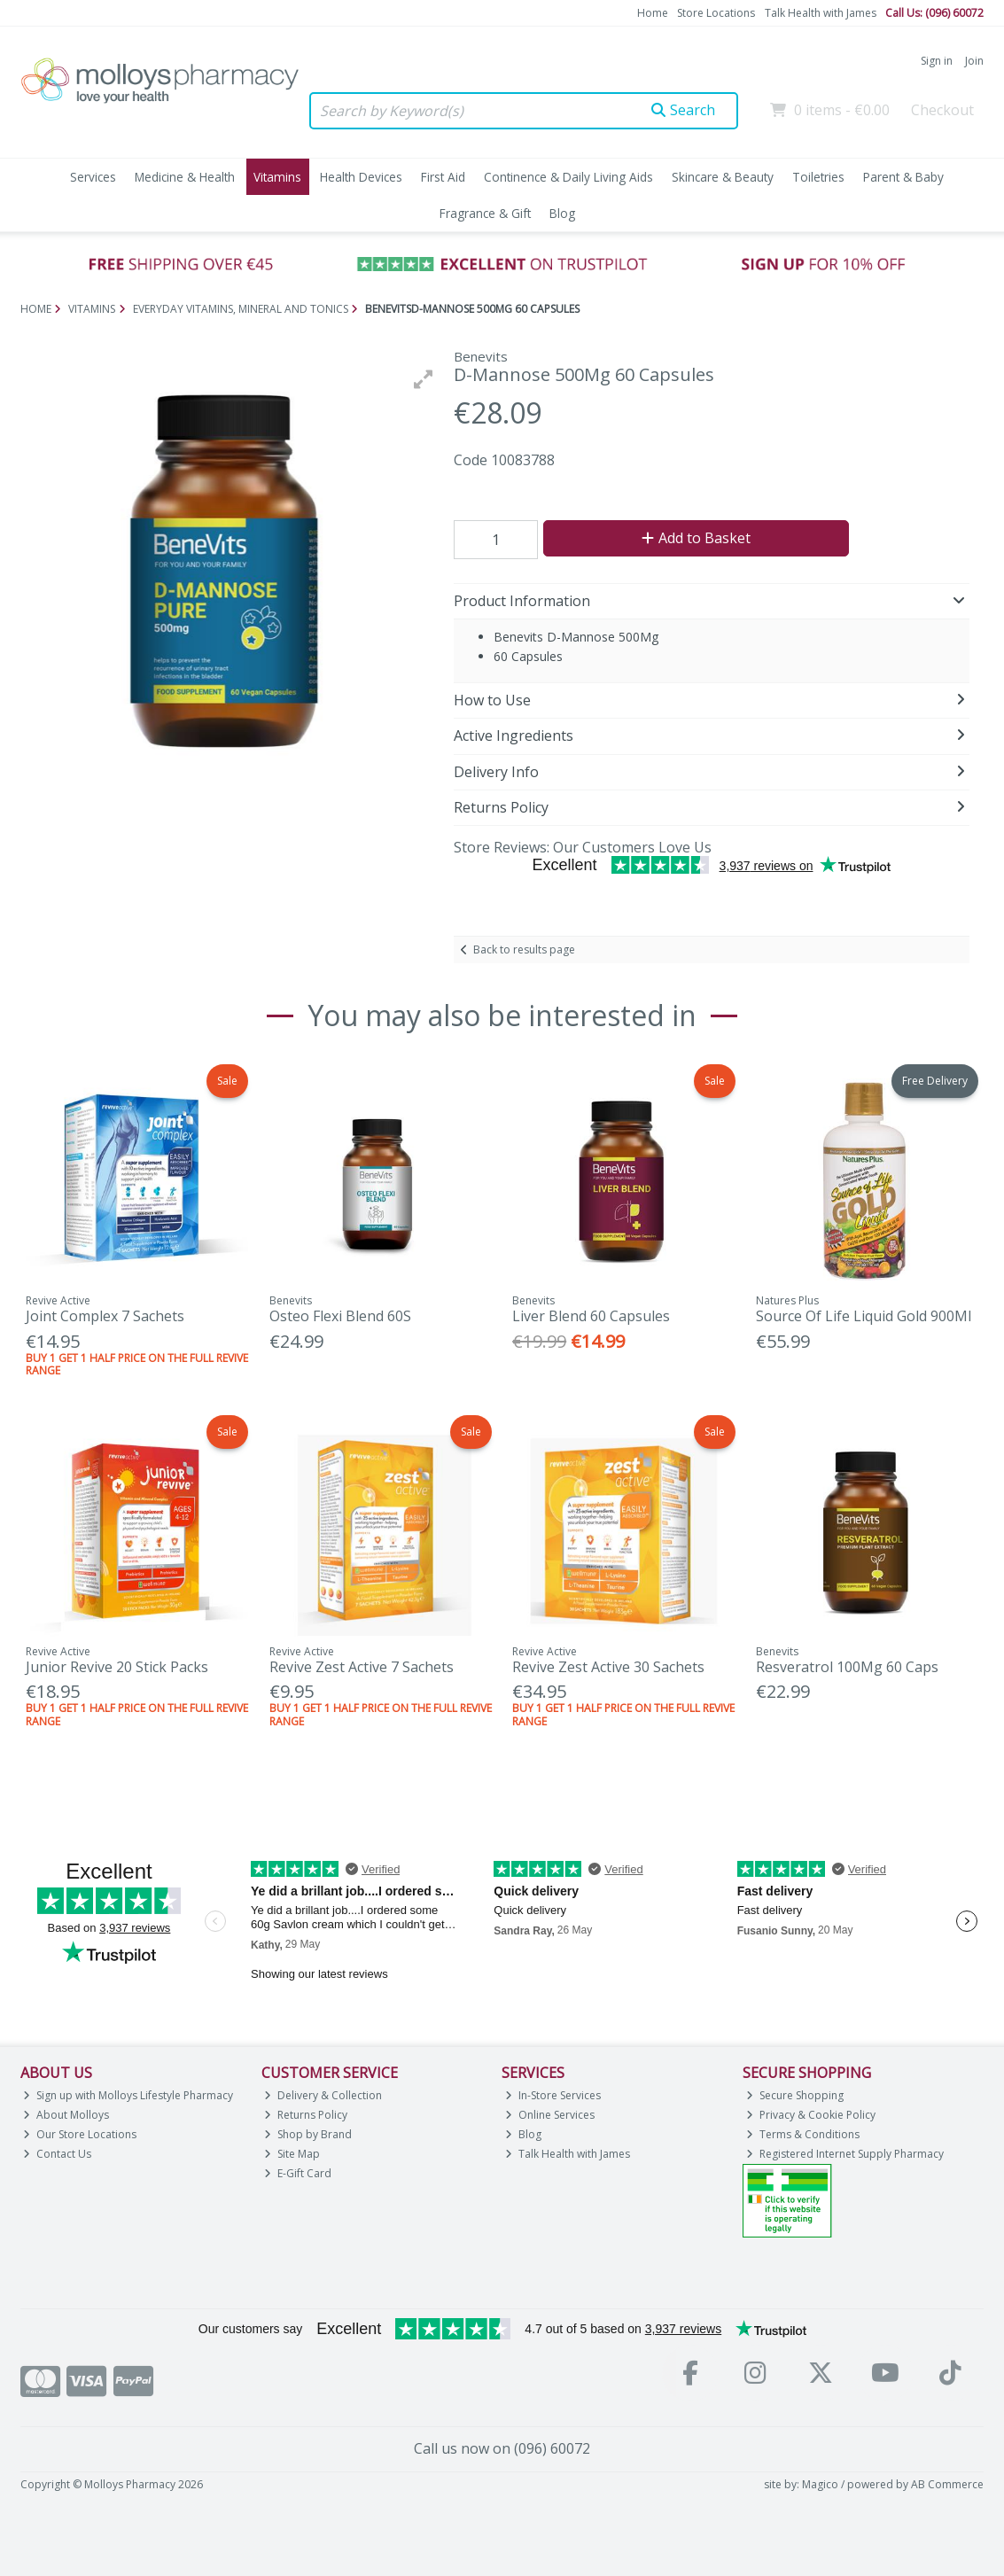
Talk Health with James (820, 12)
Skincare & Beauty (723, 176)
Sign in (937, 60)
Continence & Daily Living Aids (568, 176)
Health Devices (361, 176)
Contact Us (57, 2153)
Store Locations (716, 12)
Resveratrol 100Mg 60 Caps (847, 1667)
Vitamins (277, 176)
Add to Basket (696, 538)
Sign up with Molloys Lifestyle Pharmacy (128, 2095)
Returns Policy (305, 2114)
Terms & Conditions (803, 2134)
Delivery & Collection (323, 2095)
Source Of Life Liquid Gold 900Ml (863, 1316)
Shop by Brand (308, 2134)
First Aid (443, 176)
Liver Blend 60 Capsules (591, 1316)
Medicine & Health (185, 176)
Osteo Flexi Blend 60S (340, 1316)
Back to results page (524, 949)
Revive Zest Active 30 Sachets (608, 1667)
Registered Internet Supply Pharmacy (845, 2153)
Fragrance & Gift (485, 213)
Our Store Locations (79, 2134)
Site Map (292, 2153)
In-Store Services (553, 2095)
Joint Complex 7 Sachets (105, 1316)
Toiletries (818, 176)
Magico (820, 2484)
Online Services (550, 2114)
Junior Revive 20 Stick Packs (117, 1667)
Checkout (942, 110)
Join (974, 60)
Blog (562, 213)
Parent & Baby (903, 176)
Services (93, 176)
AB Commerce (947, 2484)
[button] (423, 379)
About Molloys (66, 2114)
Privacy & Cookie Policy (811, 2114)
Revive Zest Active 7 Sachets (361, 1667)
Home (652, 12)
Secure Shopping (795, 2095)
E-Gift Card (297, 2173)
